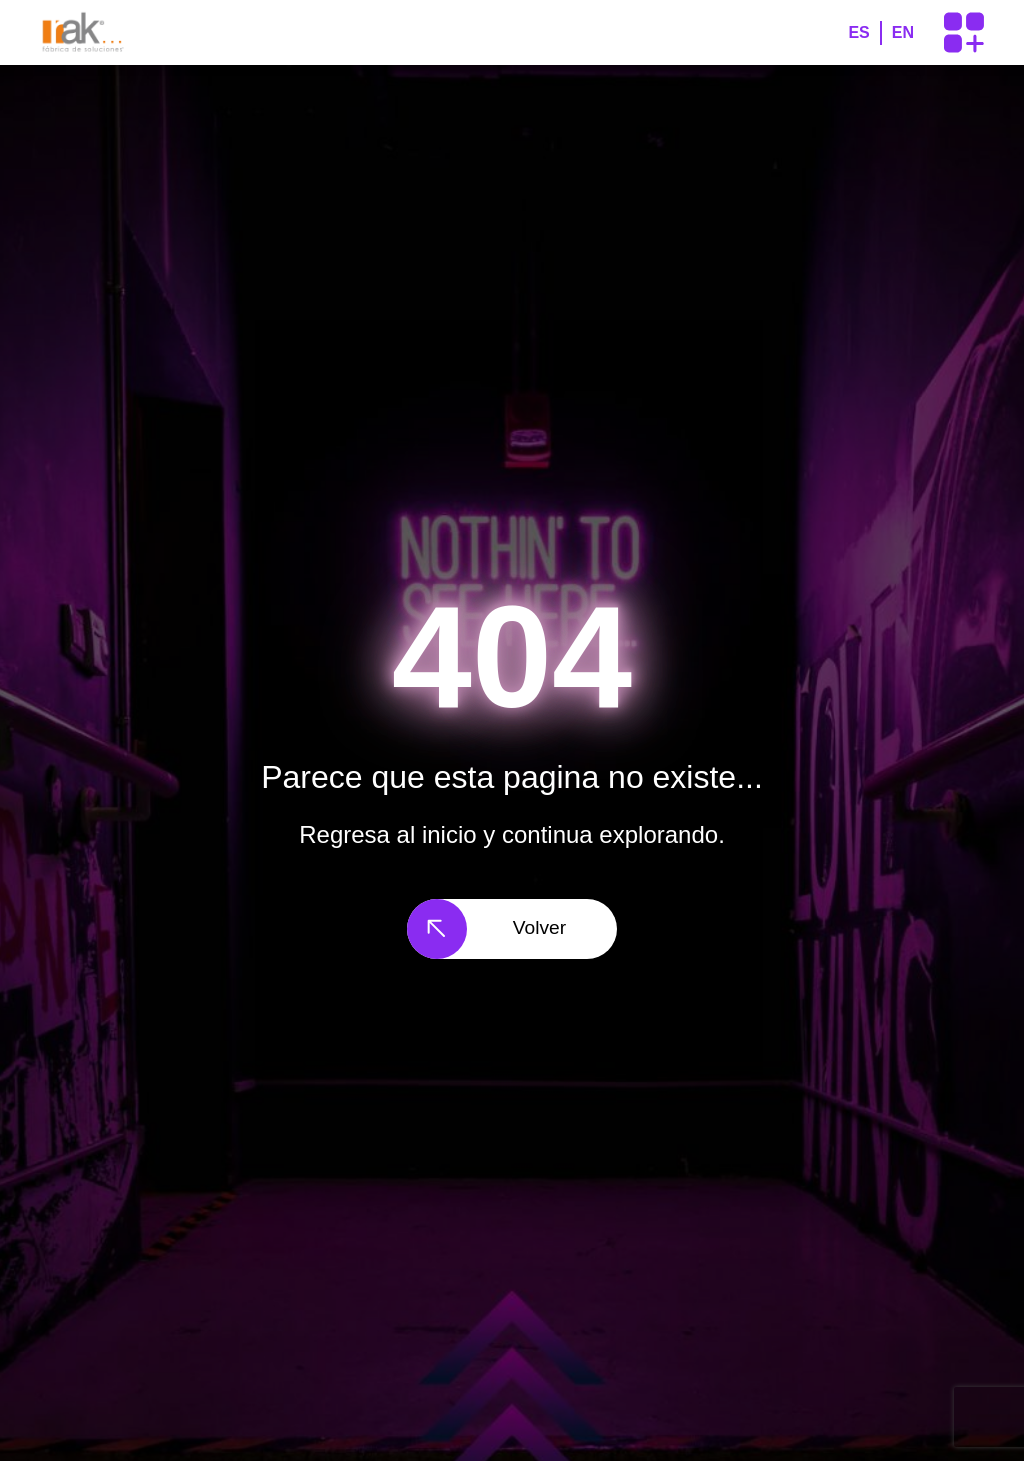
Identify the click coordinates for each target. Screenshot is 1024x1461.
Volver (486, 929)
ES (858, 32)
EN (903, 32)
